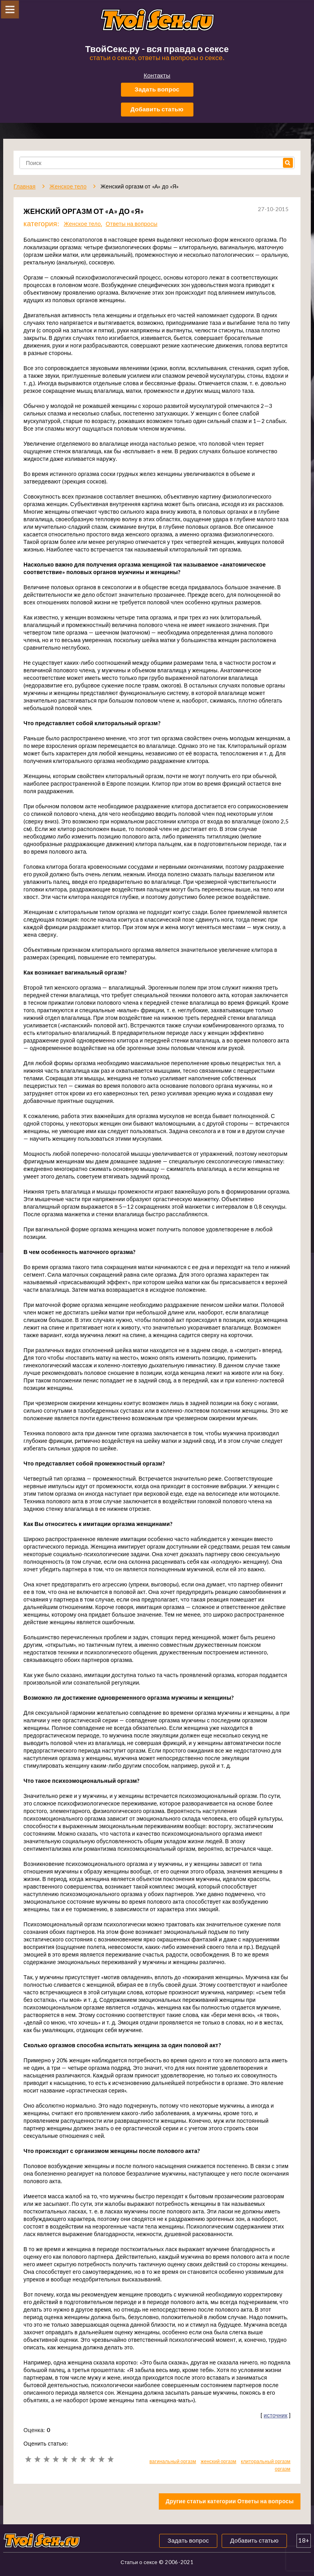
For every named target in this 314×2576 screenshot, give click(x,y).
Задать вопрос (157, 89)
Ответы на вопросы (132, 223)
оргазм (282, 2469)
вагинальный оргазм (173, 2461)
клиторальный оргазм (266, 2461)
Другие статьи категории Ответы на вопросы (230, 2501)
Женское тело (82, 223)
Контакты (157, 75)
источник (276, 2415)
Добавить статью (157, 109)
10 (110, 2459)
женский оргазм (218, 2461)
